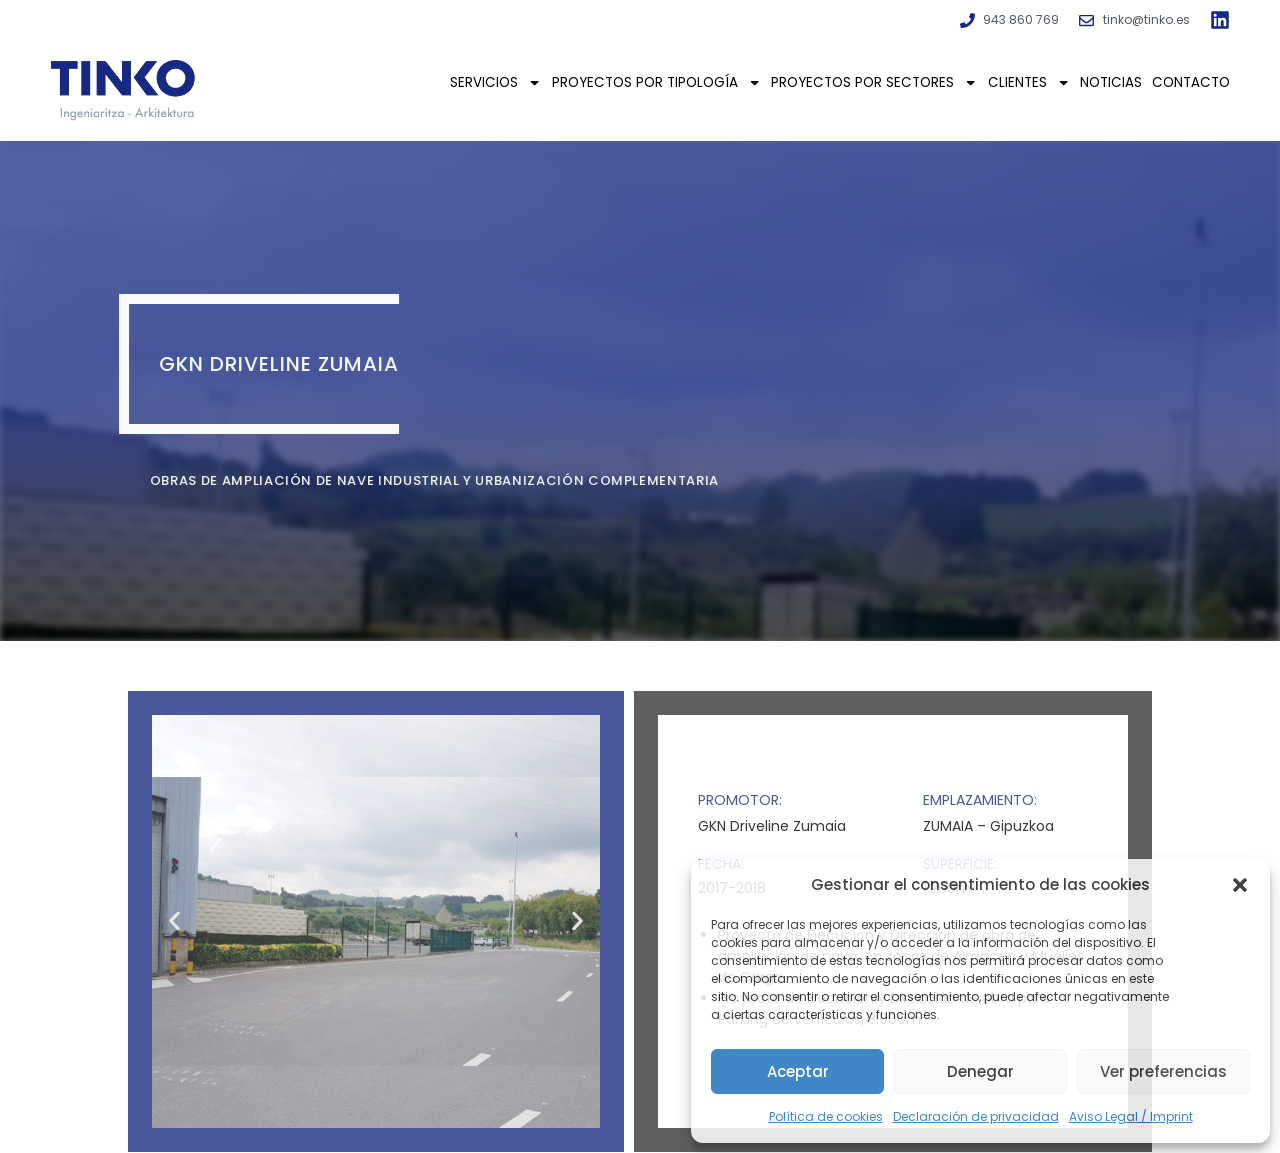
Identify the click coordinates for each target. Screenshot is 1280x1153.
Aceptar (798, 1071)
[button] (1240, 885)
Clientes (1029, 82)
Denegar (980, 1071)
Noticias (1111, 82)
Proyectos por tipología (656, 82)
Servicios (495, 82)
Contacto (1191, 82)
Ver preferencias (1163, 1071)
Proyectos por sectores (874, 82)
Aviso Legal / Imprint (1131, 1116)
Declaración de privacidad (976, 1116)
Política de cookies (826, 1116)
